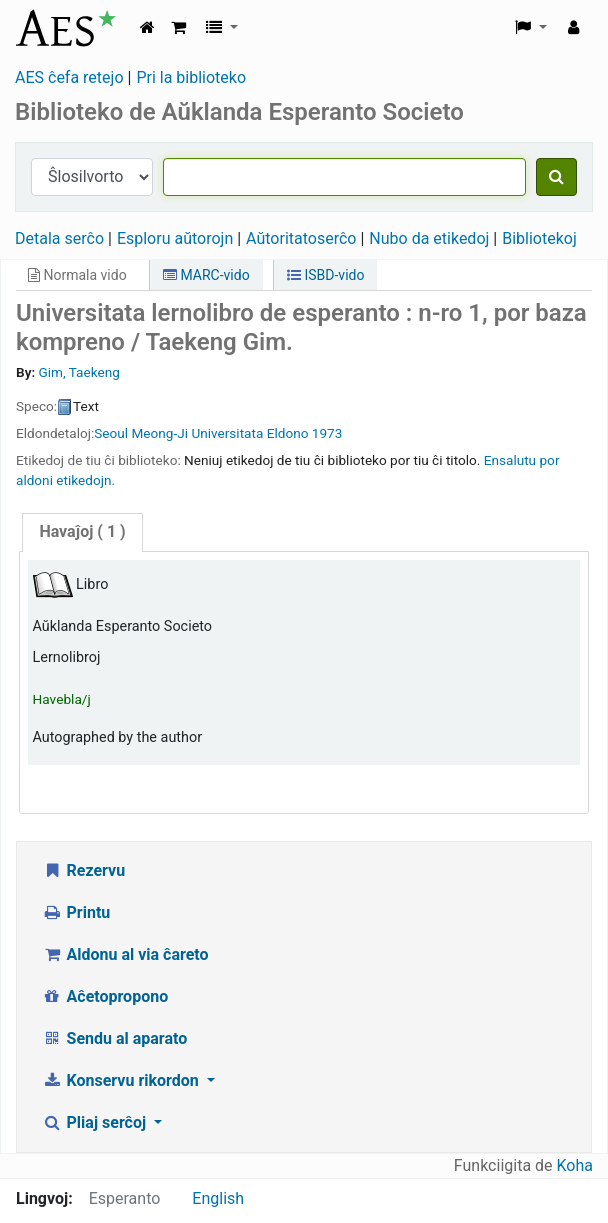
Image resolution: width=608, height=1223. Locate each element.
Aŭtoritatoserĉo (301, 238)
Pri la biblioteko (191, 77)
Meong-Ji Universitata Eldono (220, 433)
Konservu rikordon (122, 1080)
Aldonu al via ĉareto (125, 954)
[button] (178, 28)
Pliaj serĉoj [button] (96, 1122)
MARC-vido (206, 275)
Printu (76, 912)
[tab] (82, 532)
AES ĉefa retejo (69, 77)
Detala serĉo (59, 238)
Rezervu (83, 870)
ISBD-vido (325, 275)
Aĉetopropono (105, 996)
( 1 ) (82, 531)
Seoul (111, 433)
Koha (575, 1165)
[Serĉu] (556, 177)
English (218, 1198)
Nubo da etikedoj (429, 238)
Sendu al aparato (114, 1038)
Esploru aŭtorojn (175, 238)
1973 (327, 433)
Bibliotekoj (539, 238)
